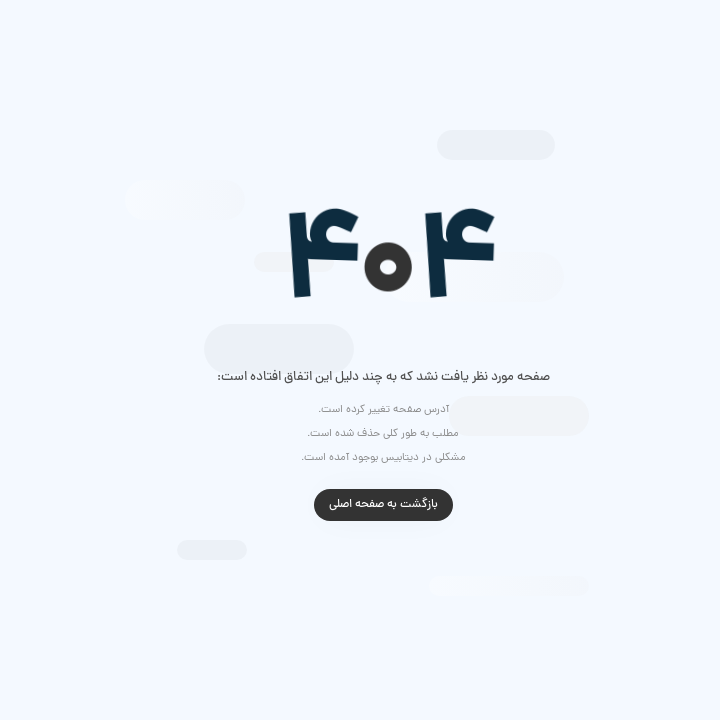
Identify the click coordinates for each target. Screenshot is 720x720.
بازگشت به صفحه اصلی (360, 505)
